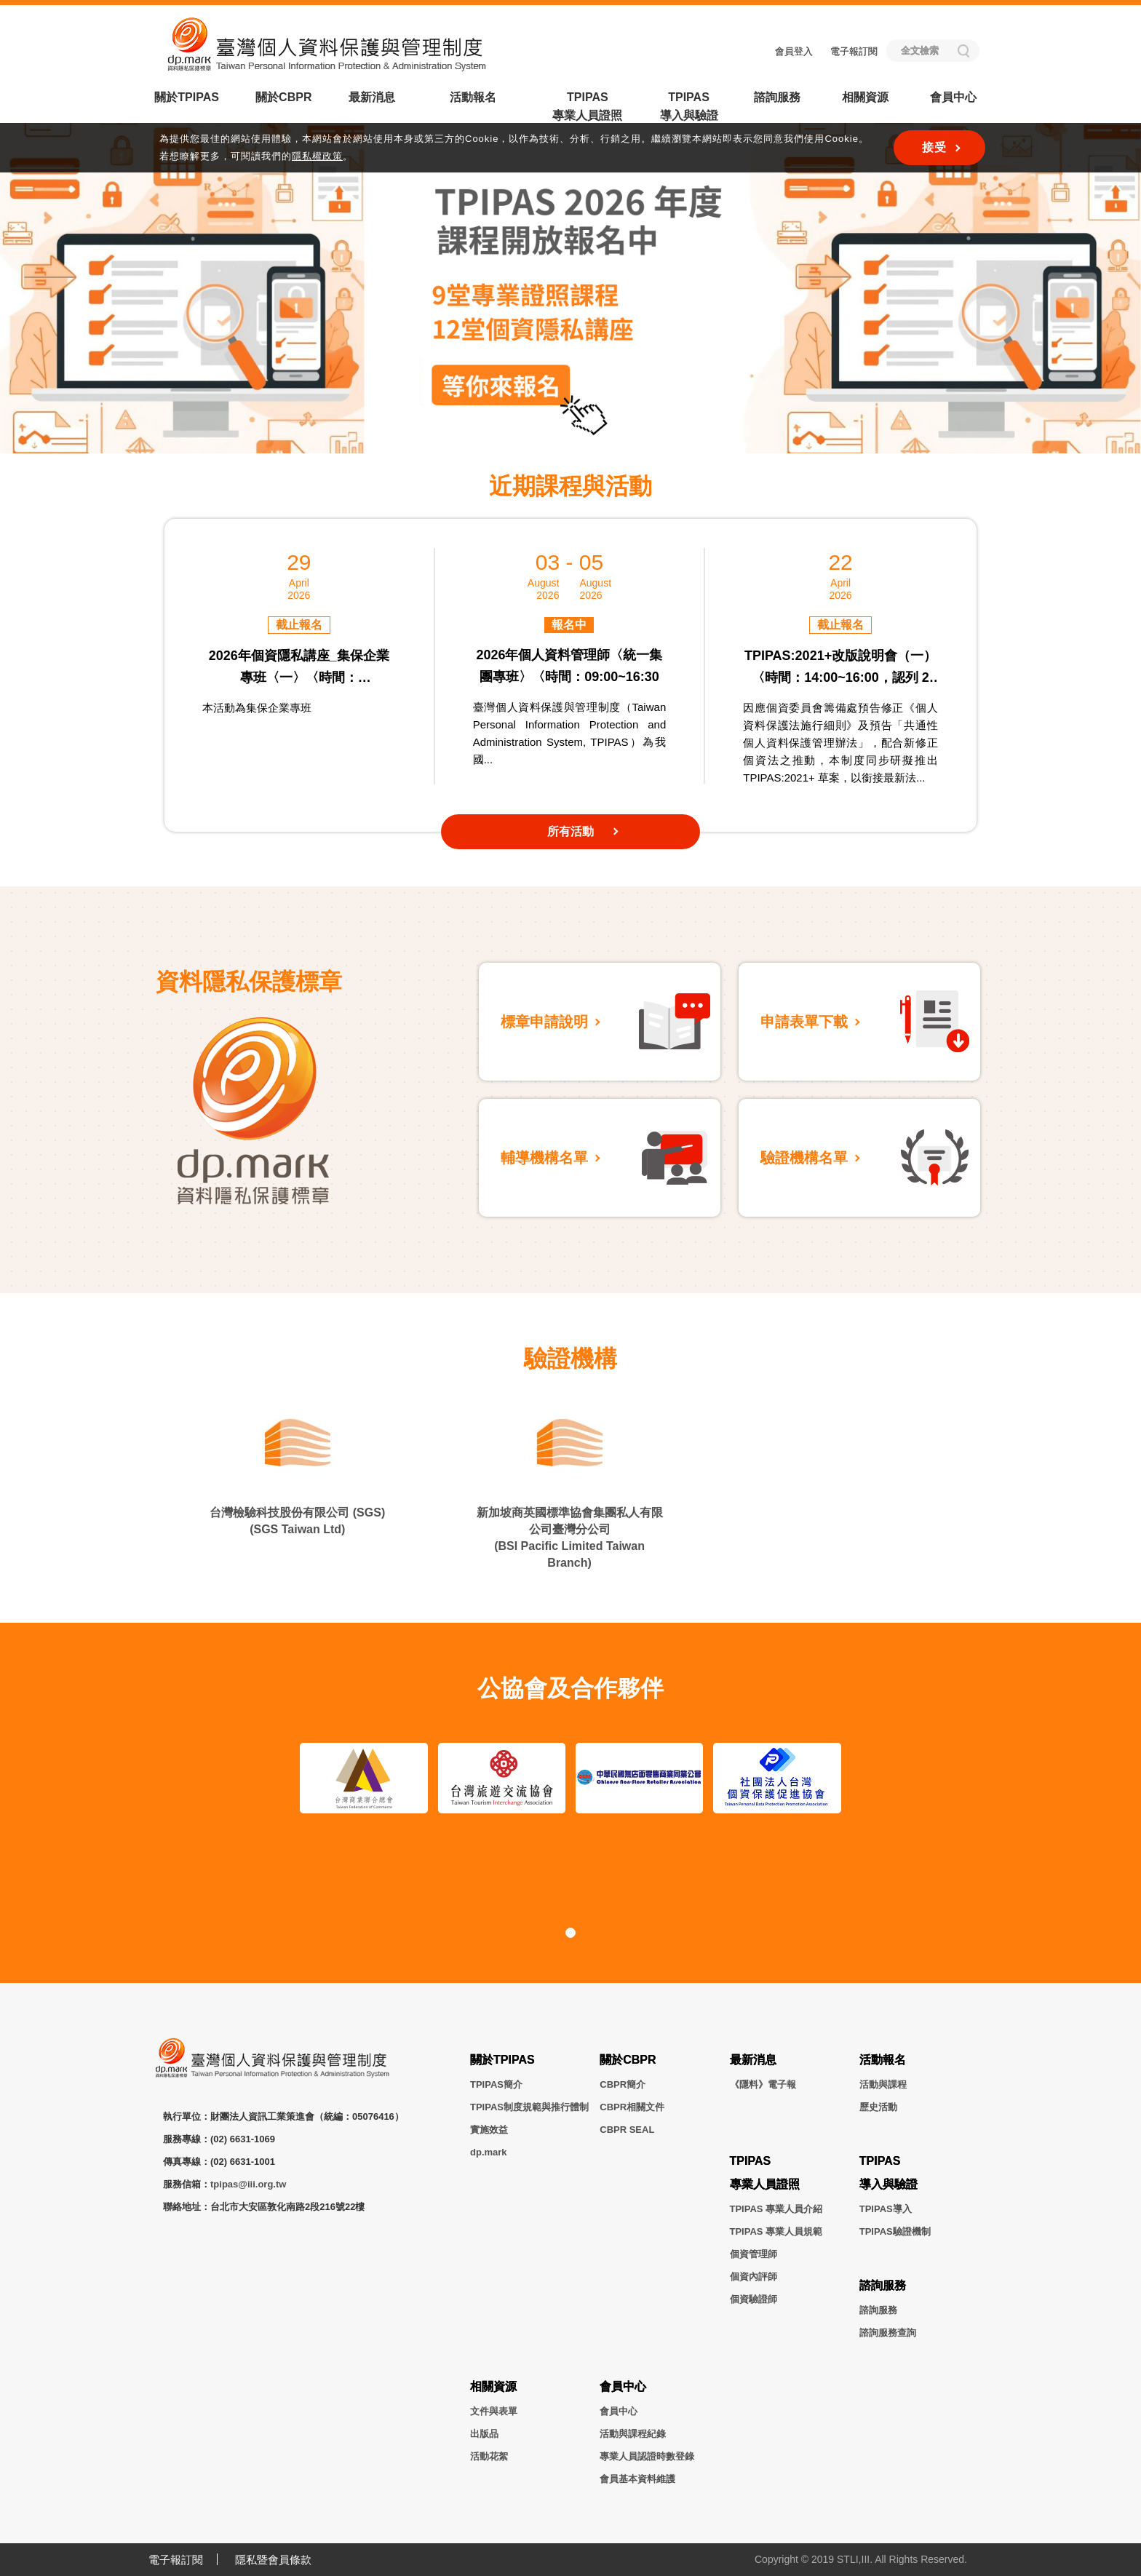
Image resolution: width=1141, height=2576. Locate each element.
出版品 (484, 2433)
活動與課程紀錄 (633, 2433)
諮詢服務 (777, 97)
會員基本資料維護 (637, 2478)
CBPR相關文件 (632, 2107)
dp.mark (488, 2152)
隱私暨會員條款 (273, 2559)
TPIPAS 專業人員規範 (776, 2231)
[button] (527, 426)
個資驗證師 (753, 2299)
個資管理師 (753, 2254)
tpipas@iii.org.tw (248, 2184)
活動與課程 (883, 2084)
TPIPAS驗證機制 (895, 2231)
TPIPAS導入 (885, 2208)
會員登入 (794, 51)
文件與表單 (493, 2411)
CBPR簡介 (622, 2084)
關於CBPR (283, 97)
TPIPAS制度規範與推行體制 (529, 2107)
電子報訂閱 (854, 51)
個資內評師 (753, 2276)
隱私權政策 (317, 156)
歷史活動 (878, 2107)
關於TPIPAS (186, 97)
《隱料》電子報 (763, 2084)
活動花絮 (489, 2456)
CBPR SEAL (627, 2129)
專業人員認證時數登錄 (647, 2456)
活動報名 (473, 97)
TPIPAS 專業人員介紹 (776, 2208)
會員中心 (953, 97)
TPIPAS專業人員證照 (587, 106)
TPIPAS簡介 (496, 2084)
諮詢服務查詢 (887, 2332)
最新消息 (372, 97)
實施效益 (489, 2129)
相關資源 (865, 97)
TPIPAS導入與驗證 (689, 106)
